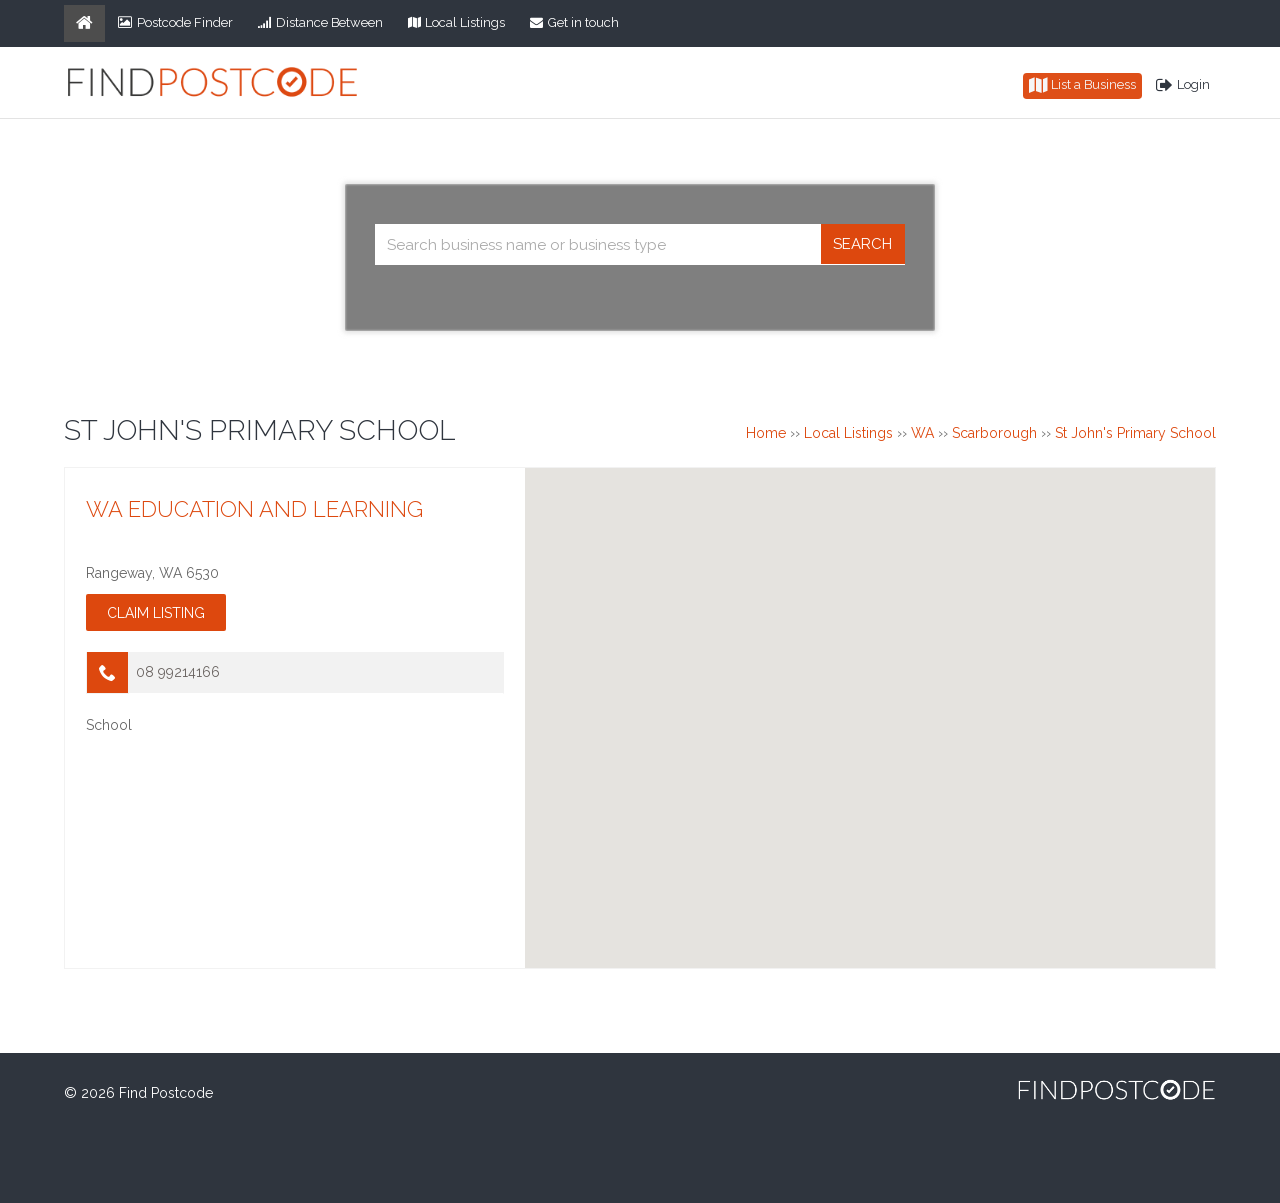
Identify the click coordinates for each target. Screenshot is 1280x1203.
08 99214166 (178, 672)
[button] (870, 699)
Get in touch (574, 22)
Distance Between (320, 22)
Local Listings (457, 22)
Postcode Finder (175, 22)
